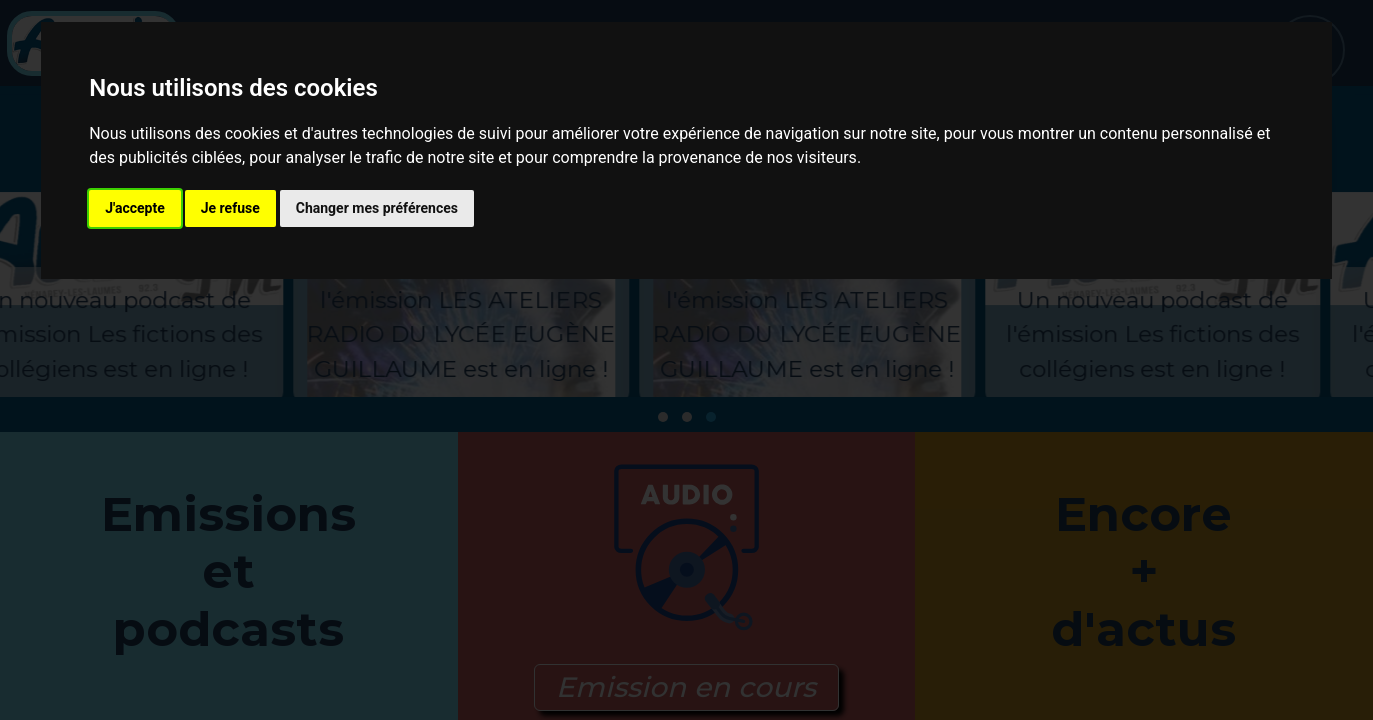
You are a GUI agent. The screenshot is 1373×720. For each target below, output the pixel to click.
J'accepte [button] (135, 208)
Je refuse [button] (230, 208)
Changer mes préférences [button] (377, 208)
